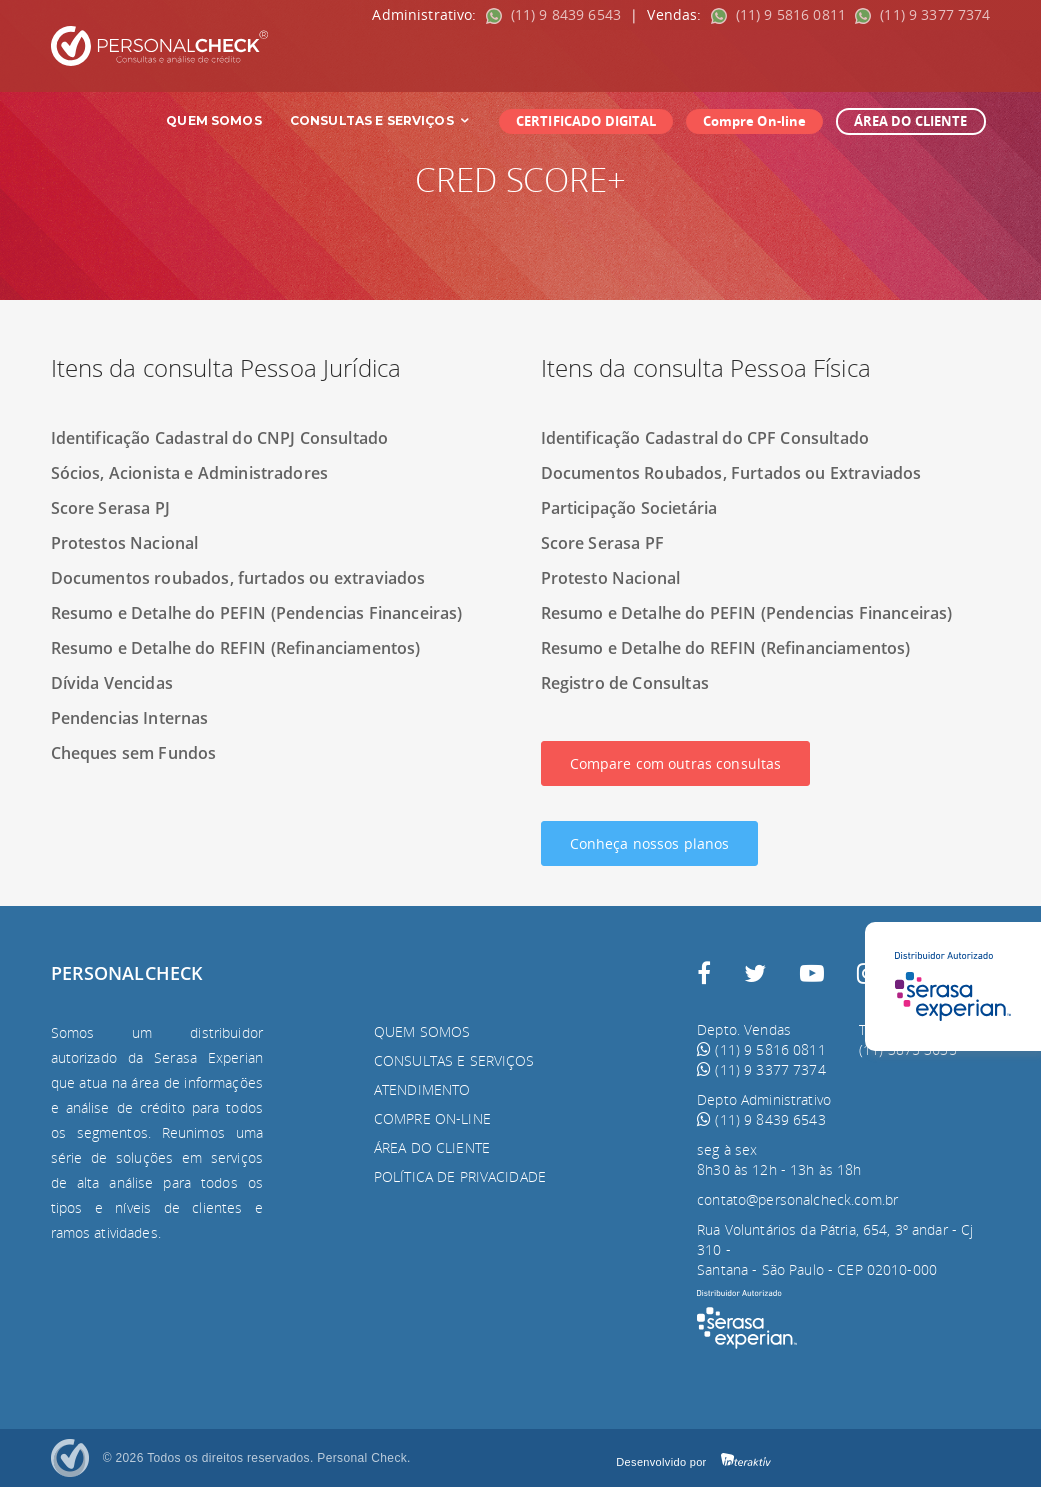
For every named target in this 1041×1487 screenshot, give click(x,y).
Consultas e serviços (454, 1060)
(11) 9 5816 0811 (781, 14)
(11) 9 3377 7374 (922, 14)
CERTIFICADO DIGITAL (586, 121)
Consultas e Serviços (380, 120)
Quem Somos (213, 120)
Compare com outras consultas (676, 763)
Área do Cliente (432, 1147)
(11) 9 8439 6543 (556, 14)
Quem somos (422, 1031)
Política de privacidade (460, 1176)
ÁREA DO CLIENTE (911, 121)
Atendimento (422, 1089)
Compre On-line (755, 121)
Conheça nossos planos (650, 843)
